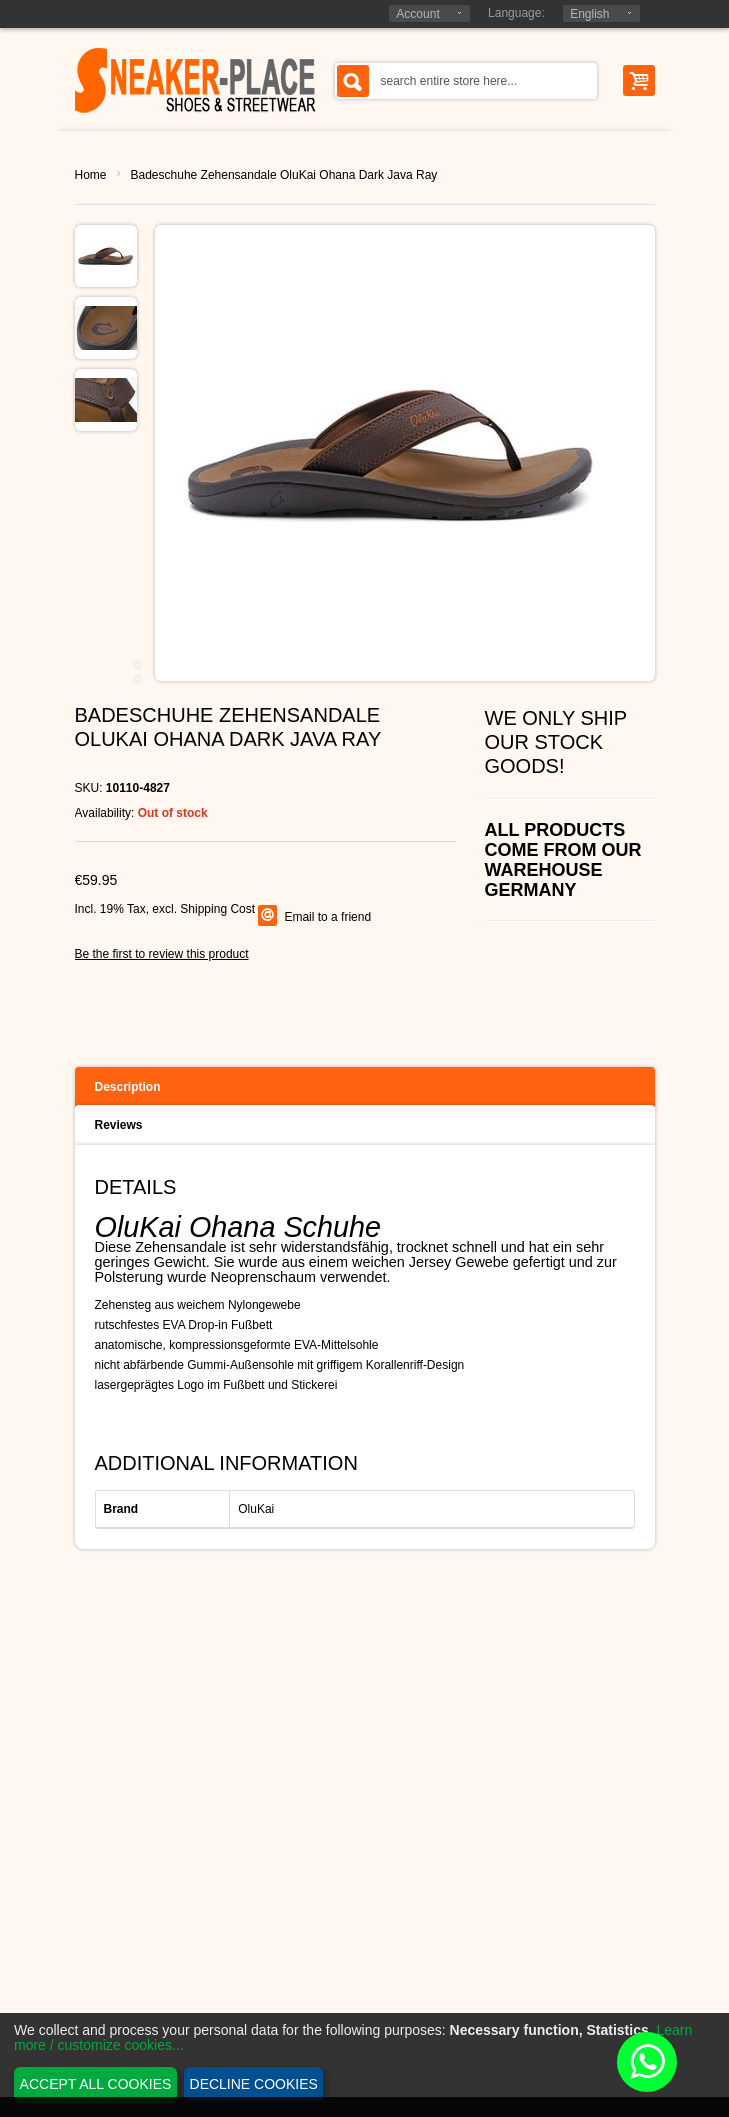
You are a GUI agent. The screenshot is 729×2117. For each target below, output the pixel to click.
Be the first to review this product (162, 954)
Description (128, 1087)
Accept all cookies (96, 2084)
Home (91, 175)
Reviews (119, 1125)
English (589, 14)
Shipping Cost (217, 909)
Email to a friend (327, 917)
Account (417, 14)
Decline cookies (254, 2084)
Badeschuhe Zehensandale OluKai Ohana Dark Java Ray (284, 175)
